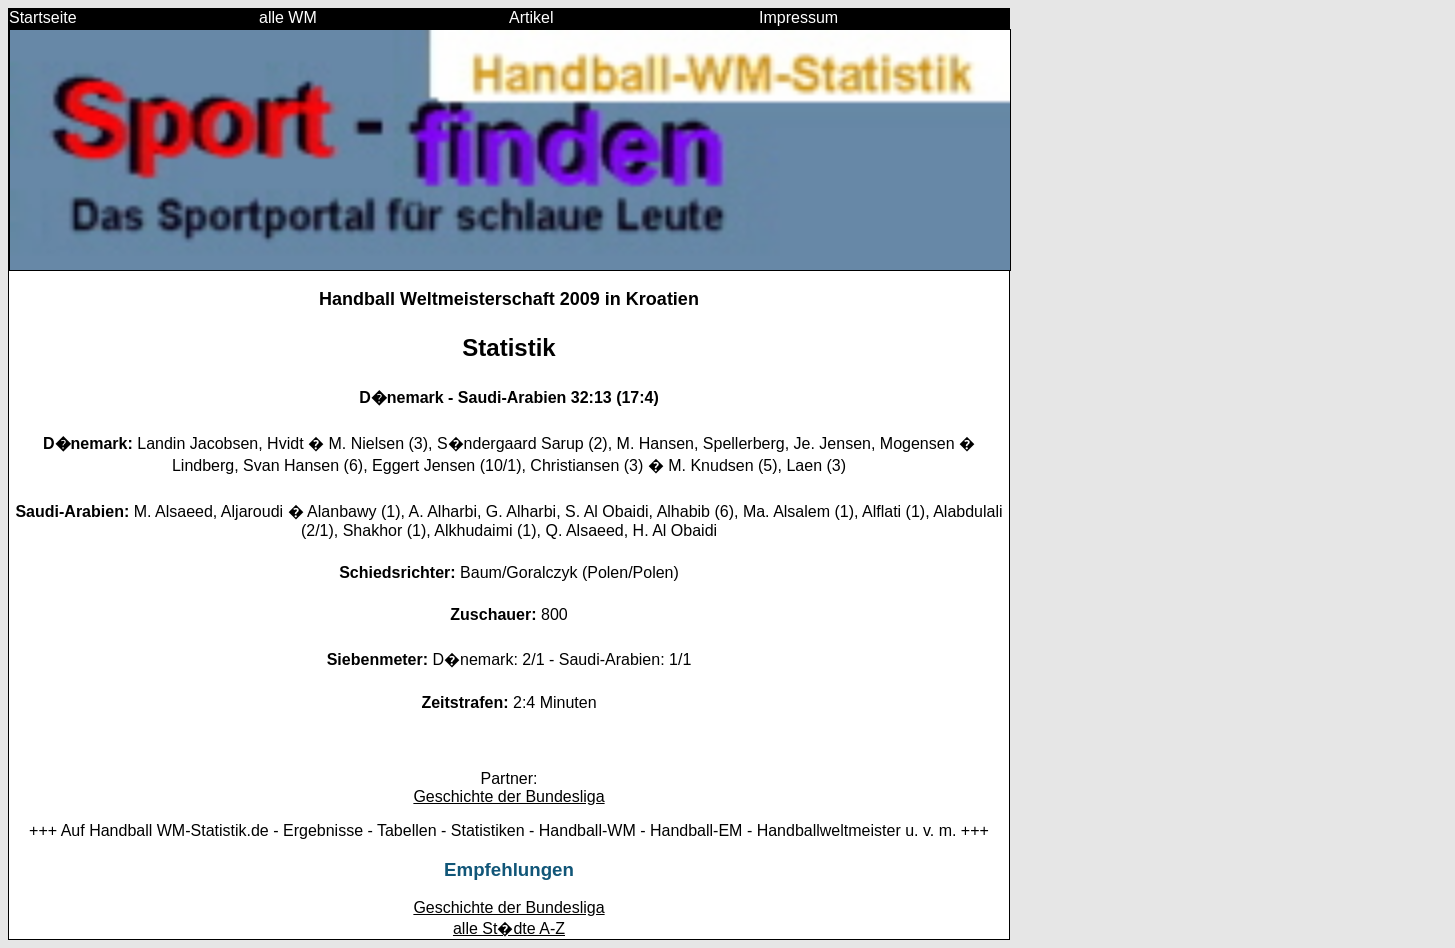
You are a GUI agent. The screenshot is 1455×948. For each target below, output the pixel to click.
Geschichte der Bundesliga (508, 796)
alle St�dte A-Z (509, 928)
